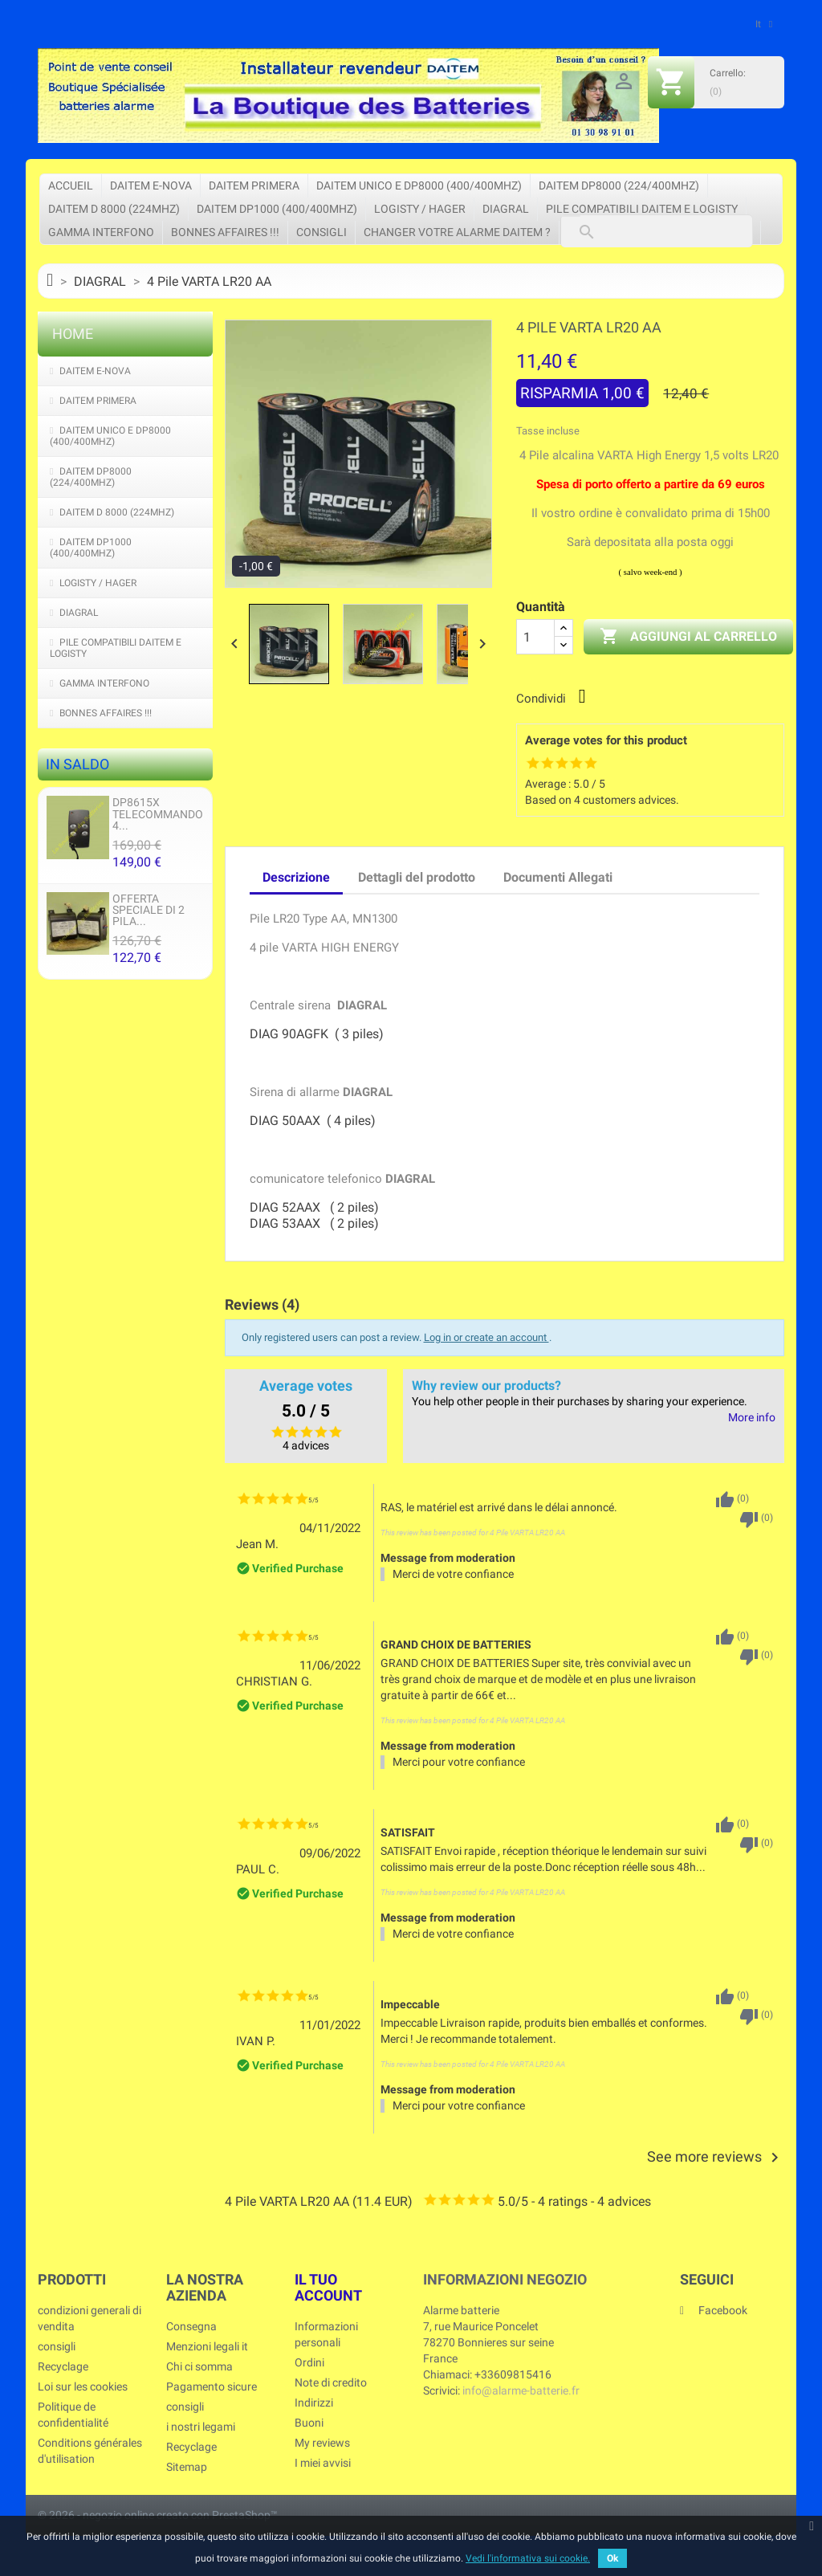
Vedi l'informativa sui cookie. (528, 2558)
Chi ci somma (199, 2366)
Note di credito (331, 2382)
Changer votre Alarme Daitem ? (457, 232)
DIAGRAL (505, 208)
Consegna (191, 2326)
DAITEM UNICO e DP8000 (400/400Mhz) (419, 185)
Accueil (70, 185)
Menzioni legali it (207, 2346)
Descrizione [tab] (296, 877)
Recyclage (63, 2366)
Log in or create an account (486, 1337)
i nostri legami (200, 2426)
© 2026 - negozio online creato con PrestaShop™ (158, 2515)
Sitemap (186, 2466)
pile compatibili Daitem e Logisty (642, 208)
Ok (612, 2558)
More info (751, 1418)
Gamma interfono (101, 232)
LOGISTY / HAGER (420, 208)
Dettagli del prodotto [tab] (416, 877)
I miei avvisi (323, 2462)
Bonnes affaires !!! (225, 232)
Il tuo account (328, 2287)
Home (72, 333)
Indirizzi (314, 2402)
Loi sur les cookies (83, 2386)
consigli (321, 232)
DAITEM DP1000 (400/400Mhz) (277, 208)
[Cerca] (656, 231)
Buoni (309, 2422)
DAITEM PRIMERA (254, 185)
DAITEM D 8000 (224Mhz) (114, 208)
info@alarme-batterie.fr (521, 2390)
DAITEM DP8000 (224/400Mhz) (619, 185)
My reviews (322, 2442)
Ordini (309, 2362)
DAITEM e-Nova (151, 185)
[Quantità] (535, 636)
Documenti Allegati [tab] (557, 877)
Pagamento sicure (211, 2386)
